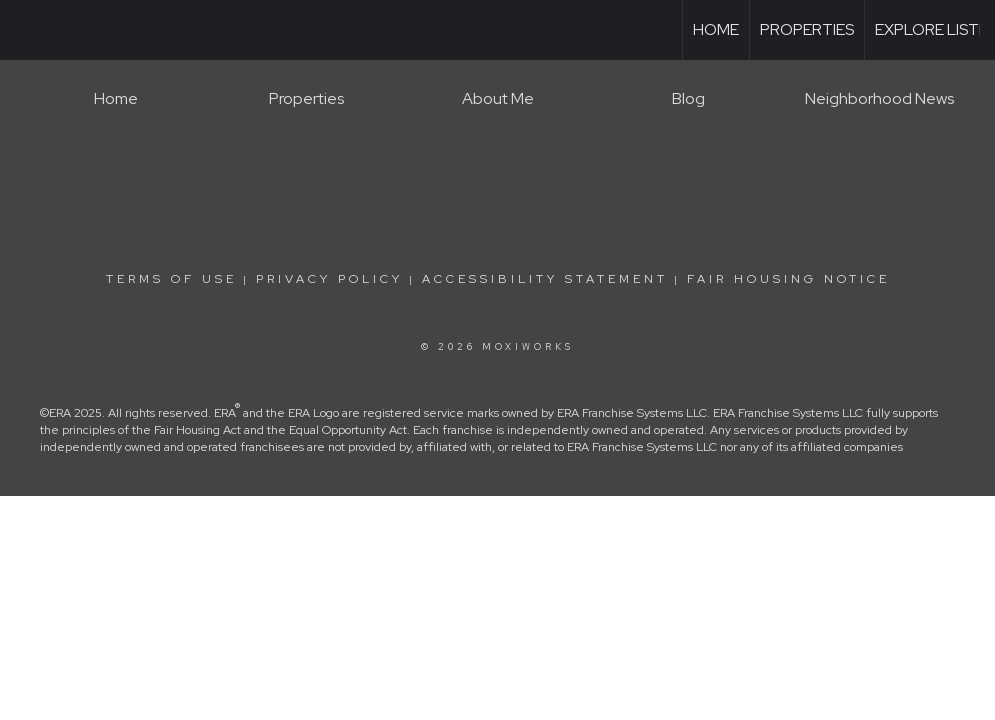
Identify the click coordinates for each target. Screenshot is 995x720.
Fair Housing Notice (788, 279)
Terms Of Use (171, 279)
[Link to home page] (25, 30)
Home (716, 29)
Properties (807, 29)
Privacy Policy (329, 279)
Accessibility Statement (545, 279)
